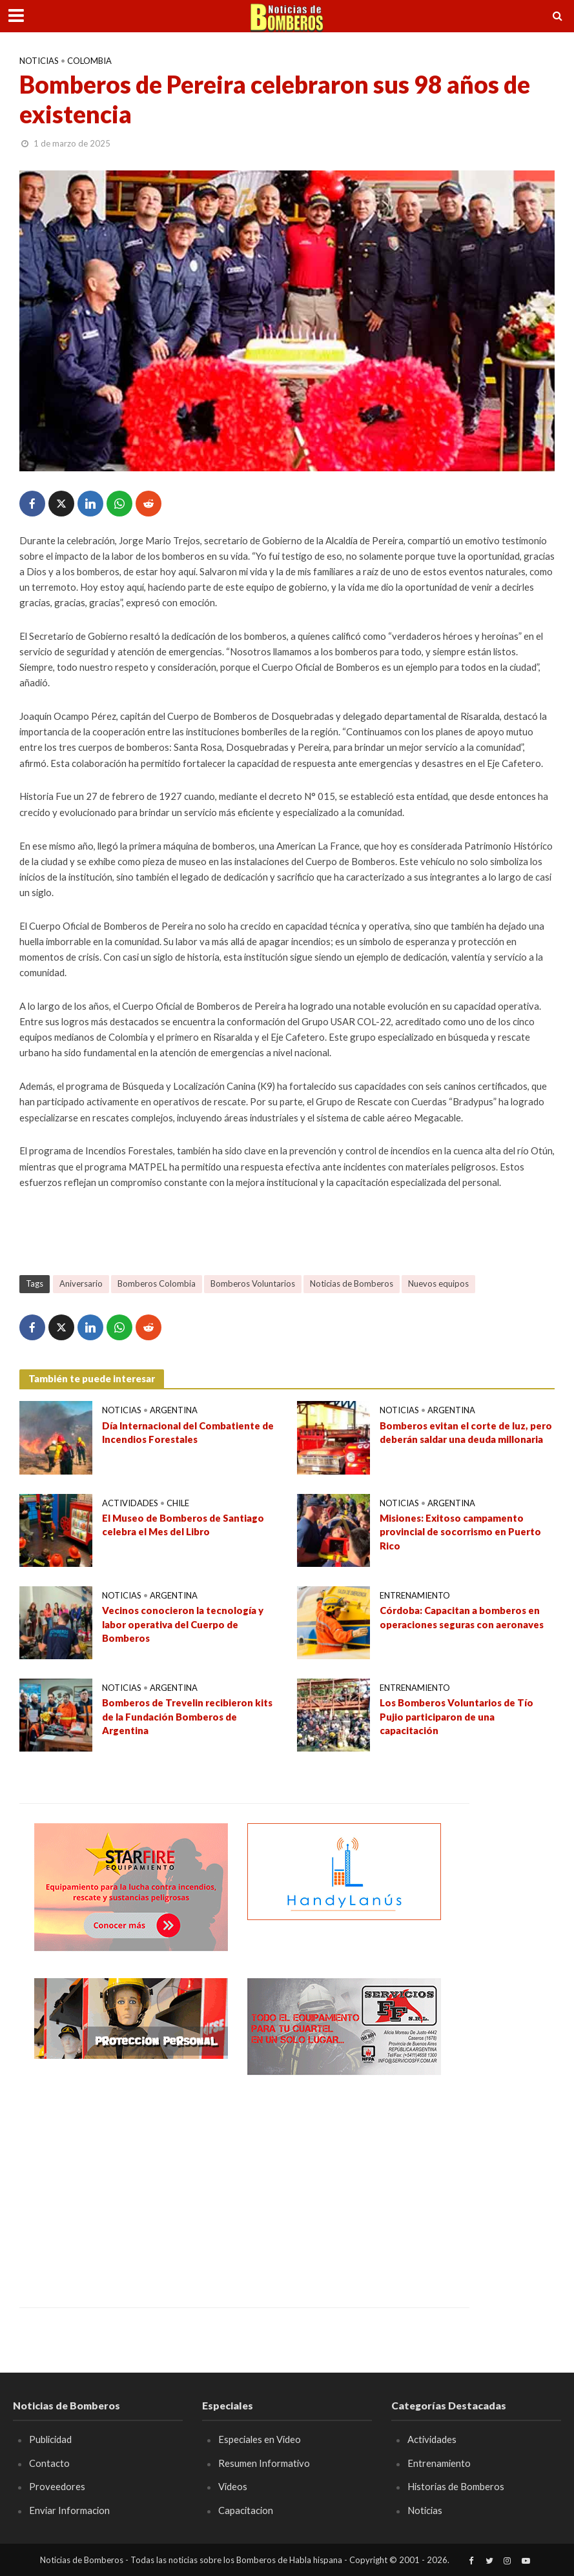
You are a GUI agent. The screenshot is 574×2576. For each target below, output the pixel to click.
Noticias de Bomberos (351, 1283)
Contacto (49, 2463)
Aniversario (81, 1283)
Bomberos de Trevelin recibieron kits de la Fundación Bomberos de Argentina (187, 1716)
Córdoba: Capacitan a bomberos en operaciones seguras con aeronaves (462, 1617)
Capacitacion (245, 2510)
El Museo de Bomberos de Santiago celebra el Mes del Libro (183, 1524)
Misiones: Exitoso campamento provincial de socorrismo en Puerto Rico (460, 1531)
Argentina (174, 1410)
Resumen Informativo (264, 2463)
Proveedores (57, 2486)
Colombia (89, 61)
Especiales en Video (259, 2439)
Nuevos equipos (438, 1283)
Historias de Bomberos (455, 2486)
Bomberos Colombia (157, 1283)
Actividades (130, 1503)
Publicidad (50, 2439)
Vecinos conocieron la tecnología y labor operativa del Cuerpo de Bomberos (182, 1624)
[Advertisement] (131, 2181)
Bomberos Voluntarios (252, 1283)
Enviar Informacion (69, 2510)
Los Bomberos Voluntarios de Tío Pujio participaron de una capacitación (456, 1716)
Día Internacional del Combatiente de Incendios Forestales (188, 1432)
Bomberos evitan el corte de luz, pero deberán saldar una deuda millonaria (466, 1432)
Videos (232, 2486)
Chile (178, 1503)
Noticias (39, 61)
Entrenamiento (415, 1595)
